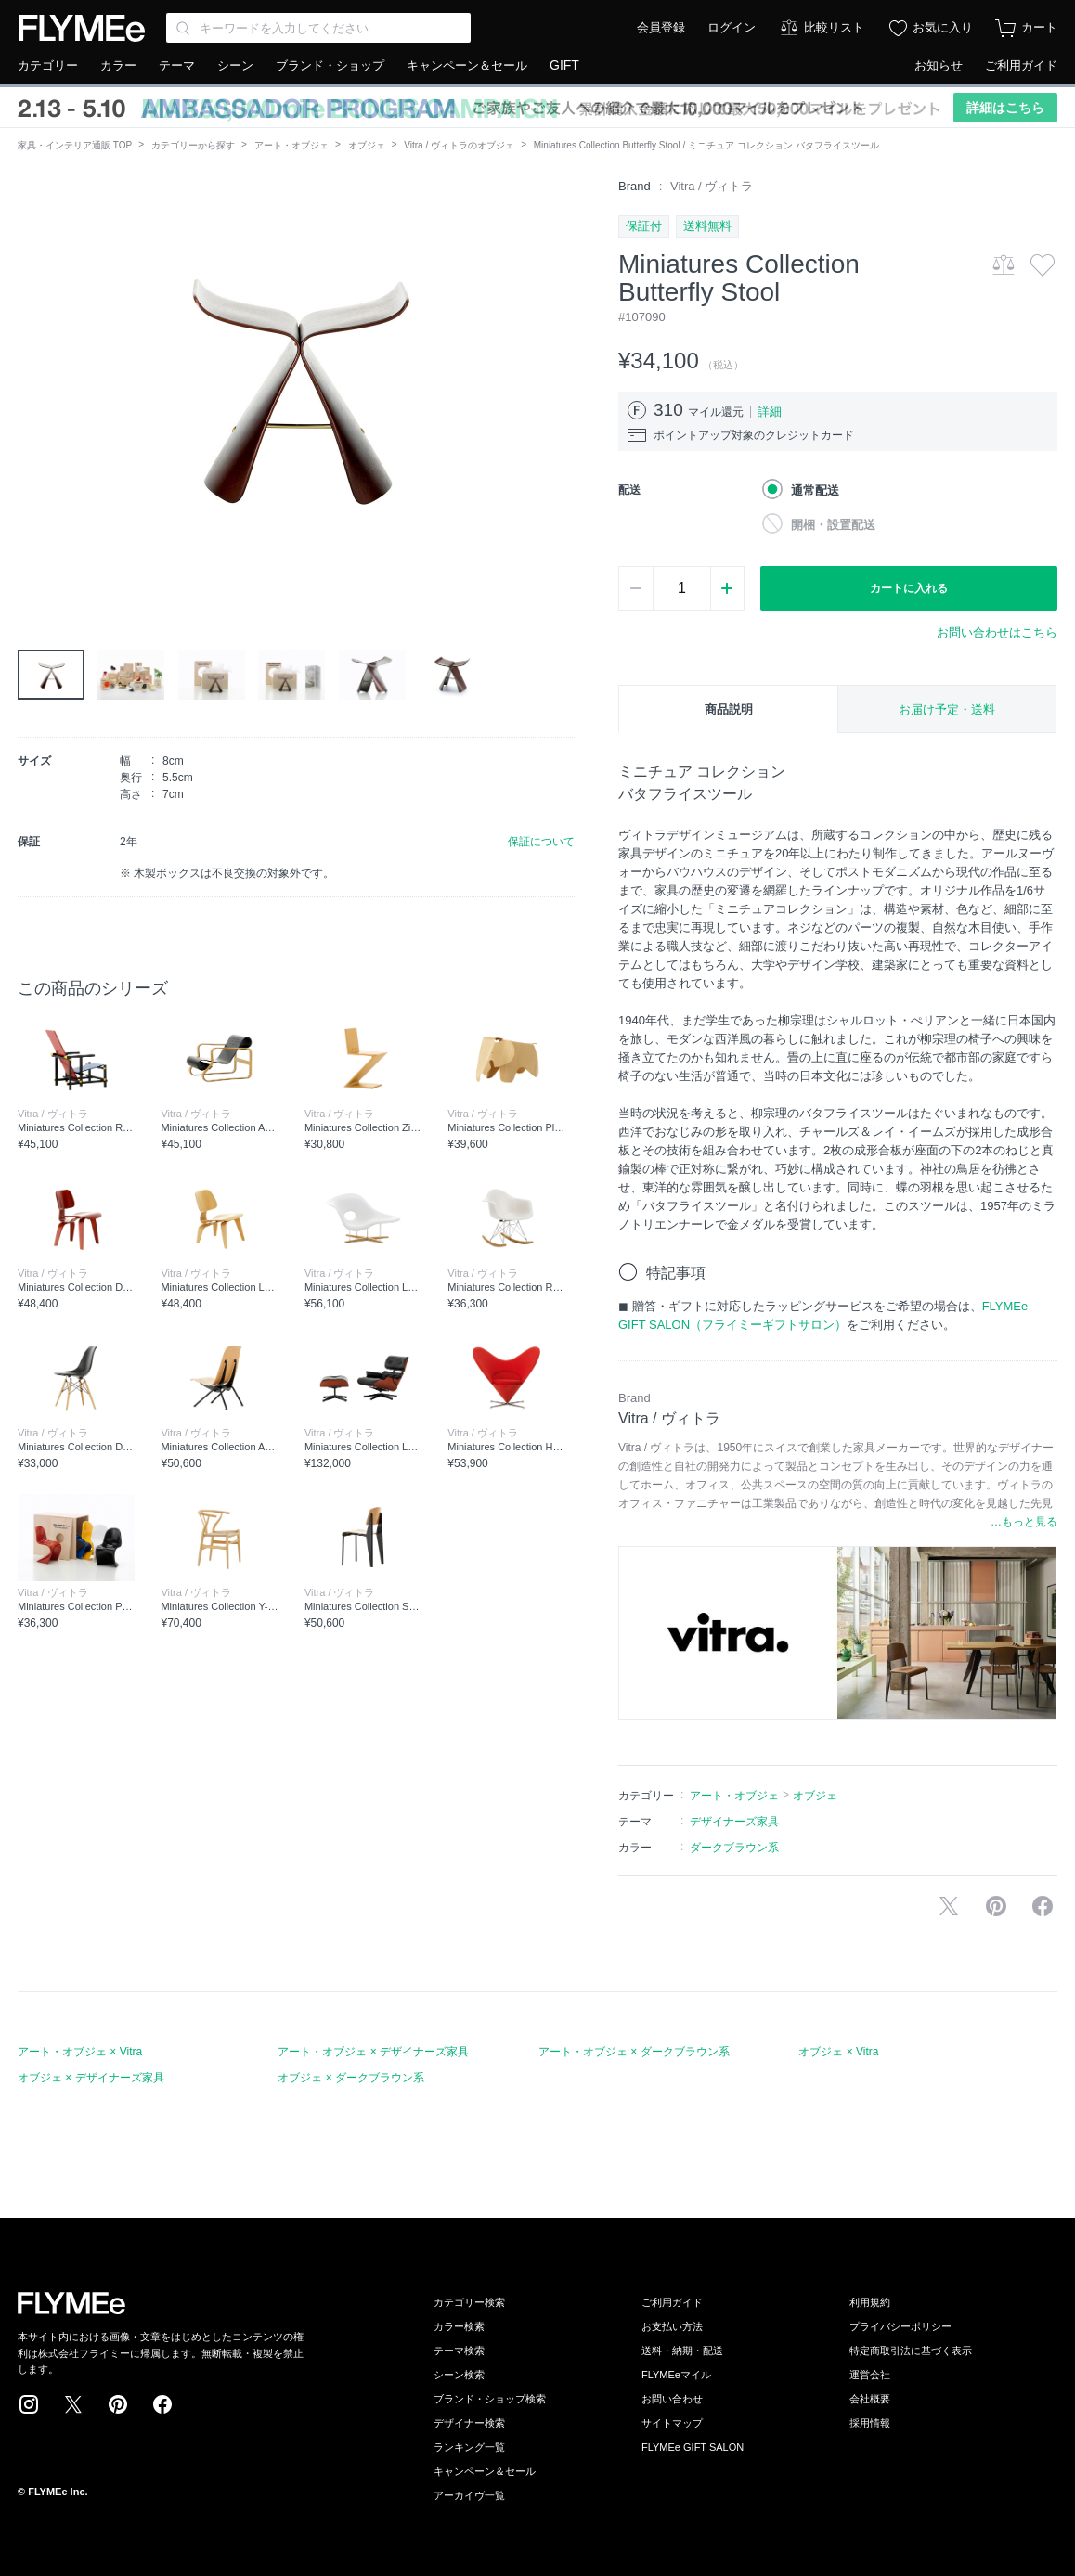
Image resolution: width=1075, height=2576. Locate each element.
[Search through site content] (318, 28)
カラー (118, 65)
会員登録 (661, 27)
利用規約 (869, 2302)
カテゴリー (48, 65)
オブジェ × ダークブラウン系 (351, 2077)
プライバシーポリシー (900, 2326)
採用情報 (869, 2422)
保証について (541, 841)
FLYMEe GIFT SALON (692, 2447)
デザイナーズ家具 (734, 1821)
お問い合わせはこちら (997, 632)
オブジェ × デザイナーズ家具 (91, 2077)
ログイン (731, 27)
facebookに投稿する (1042, 1906)
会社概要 (869, 2398)
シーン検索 (459, 2374)
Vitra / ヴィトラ (711, 186)
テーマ (177, 65)
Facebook (162, 2404)
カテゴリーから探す (193, 145)
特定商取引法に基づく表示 (910, 2350)
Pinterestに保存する (996, 1906)
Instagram (29, 2404)
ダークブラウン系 (734, 1847)
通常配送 (815, 490)
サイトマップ (672, 2422)
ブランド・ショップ (330, 65)
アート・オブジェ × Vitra (80, 2051)
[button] (32, 387)
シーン (235, 65)
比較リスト (834, 27)
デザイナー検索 (469, 2422)
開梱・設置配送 (833, 525)
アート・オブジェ (291, 145)
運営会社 (869, 2374)
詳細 (770, 412)
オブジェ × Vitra (838, 2051)
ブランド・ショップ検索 (490, 2398)
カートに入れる (909, 588)
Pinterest (118, 2404)
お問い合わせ (672, 2398)
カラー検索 (459, 2326)
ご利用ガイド (1021, 65)
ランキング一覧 (469, 2447)
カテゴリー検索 (469, 2302)
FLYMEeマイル (676, 2374)
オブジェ (366, 145)
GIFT (564, 65)
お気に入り (943, 27)
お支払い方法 (672, 2326)
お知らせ (938, 65)
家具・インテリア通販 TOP (75, 145)
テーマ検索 (459, 2350)
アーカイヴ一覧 (469, 2495)
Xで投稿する (949, 1906)
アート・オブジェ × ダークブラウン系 (634, 2051)
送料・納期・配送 (682, 2350)
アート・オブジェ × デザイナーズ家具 (373, 2051)
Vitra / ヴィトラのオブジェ (459, 145)
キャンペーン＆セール (467, 65)
